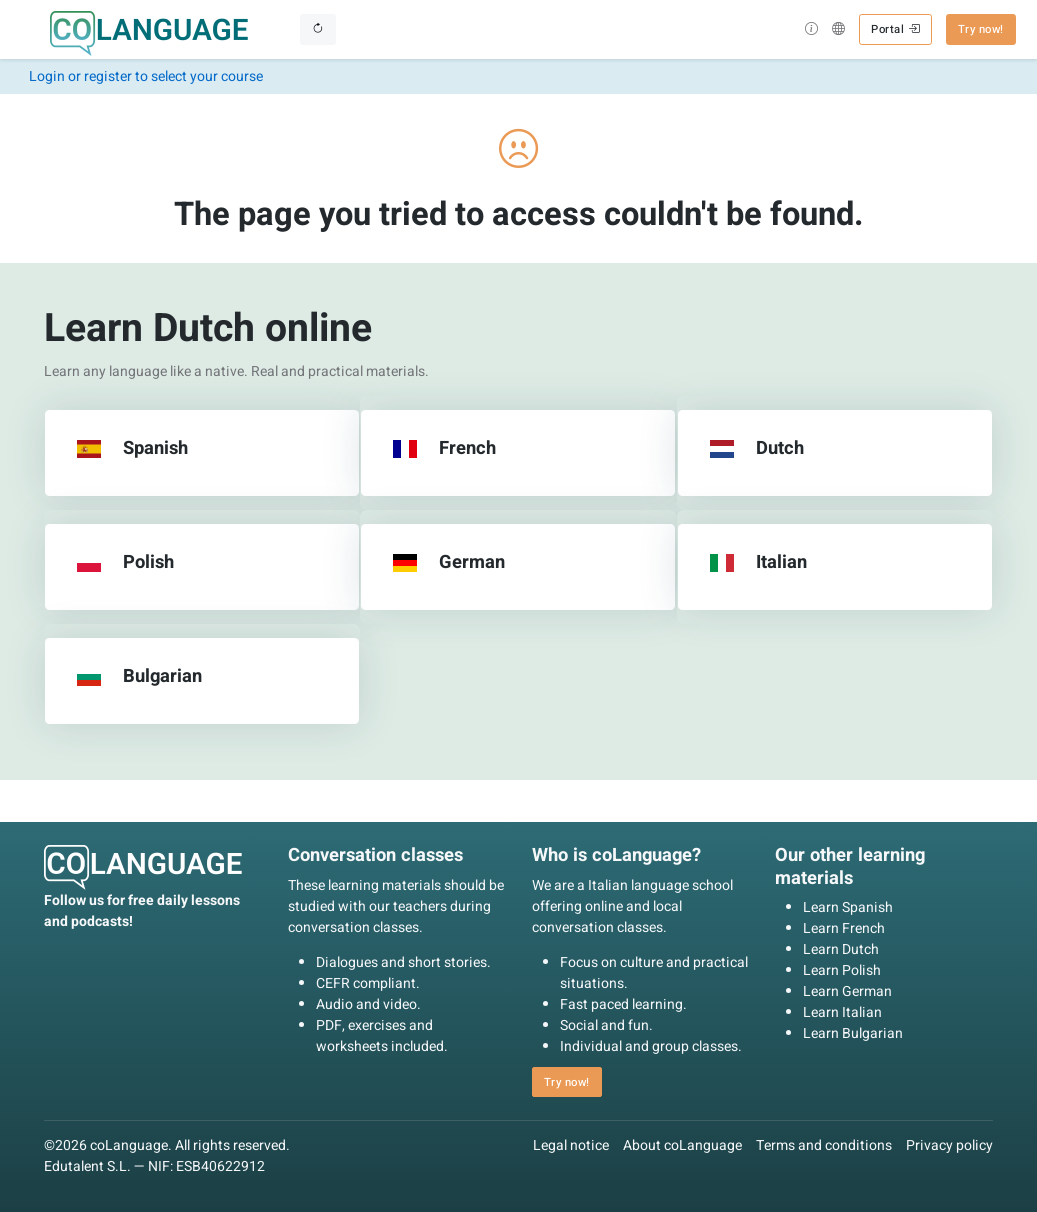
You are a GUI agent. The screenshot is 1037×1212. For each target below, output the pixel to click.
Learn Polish (842, 970)
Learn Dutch (841, 949)
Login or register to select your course (146, 76)
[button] (811, 31)
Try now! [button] (981, 29)
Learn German (847, 991)
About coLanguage (682, 1145)
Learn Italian (842, 1012)
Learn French (844, 928)
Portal (895, 29)
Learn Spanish (848, 907)
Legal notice (571, 1145)
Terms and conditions (824, 1145)
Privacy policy (949, 1145)
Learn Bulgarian (853, 1033)
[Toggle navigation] (318, 29)
